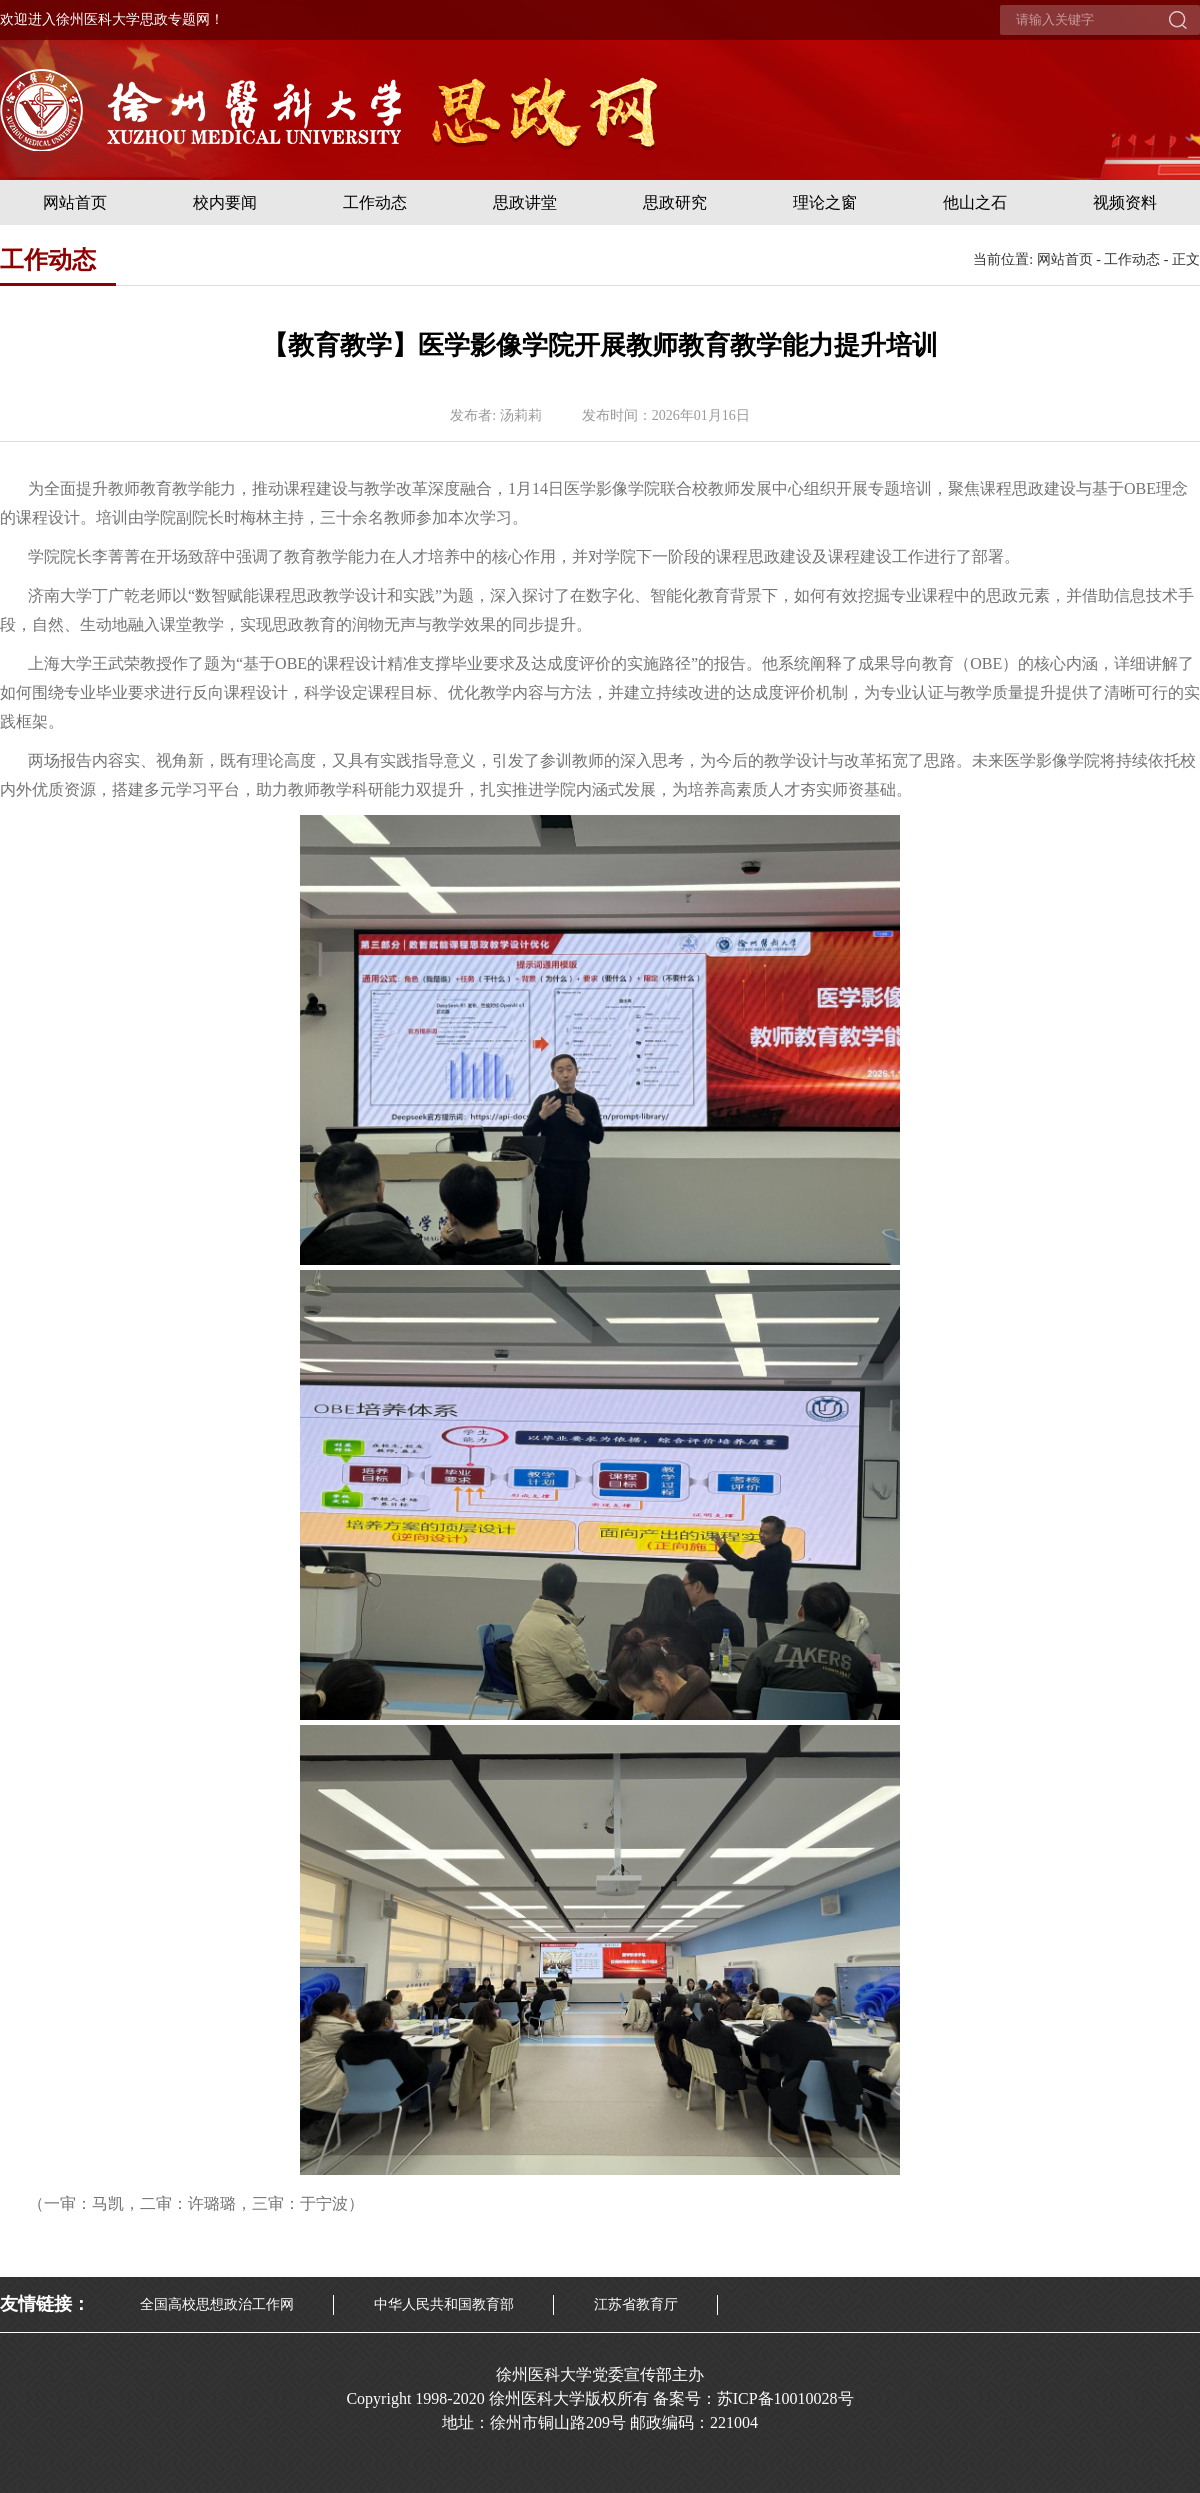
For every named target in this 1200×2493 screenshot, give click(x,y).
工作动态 (375, 202)
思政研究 (675, 202)
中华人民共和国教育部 (444, 2304)
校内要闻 (225, 202)
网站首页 (75, 202)
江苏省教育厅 (636, 2304)
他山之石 (975, 202)
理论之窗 (825, 202)
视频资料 (1125, 202)
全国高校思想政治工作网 (217, 2304)
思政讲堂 (525, 202)
